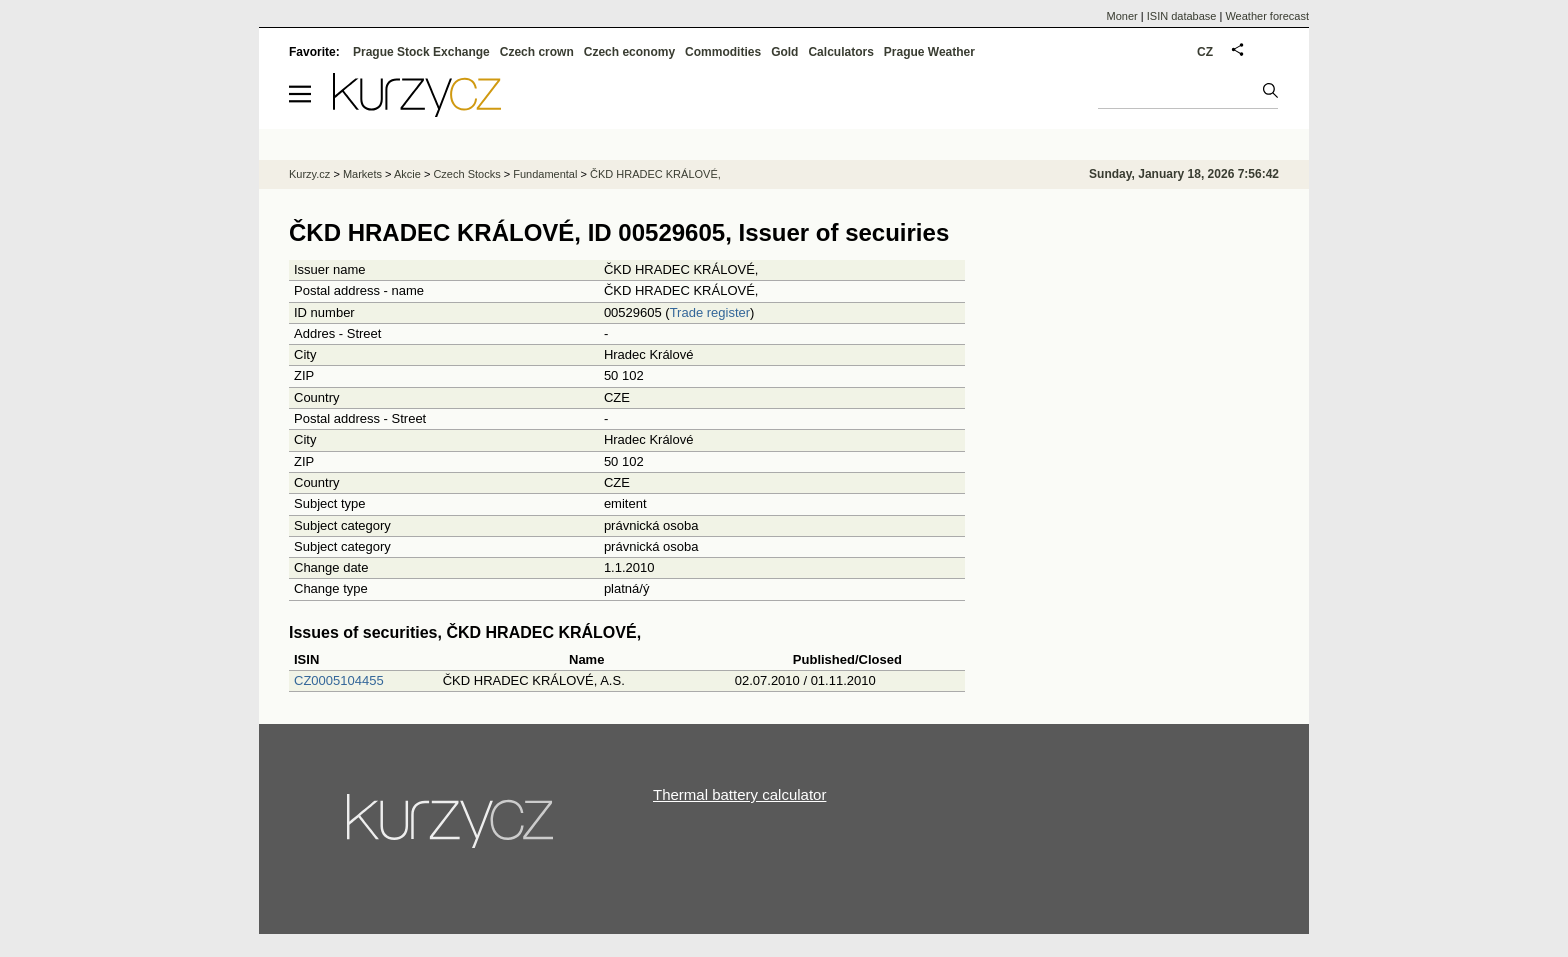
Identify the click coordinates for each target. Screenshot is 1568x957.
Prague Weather (929, 52)
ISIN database (1182, 16)
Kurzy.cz (309, 174)
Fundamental (545, 174)
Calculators (840, 52)
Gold (784, 52)
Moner (1122, 16)
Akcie (407, 174)
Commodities (723, 52)
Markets (362, 174)
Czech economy (629, 52)
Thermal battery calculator (739, 794)
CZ (1205, 52)
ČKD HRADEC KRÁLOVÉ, (655, 174)
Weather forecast (1267, 16)
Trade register (710, 312)
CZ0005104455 (339, 680)
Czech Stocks (466, 174)
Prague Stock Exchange (421, 52)
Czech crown (537, 52)
